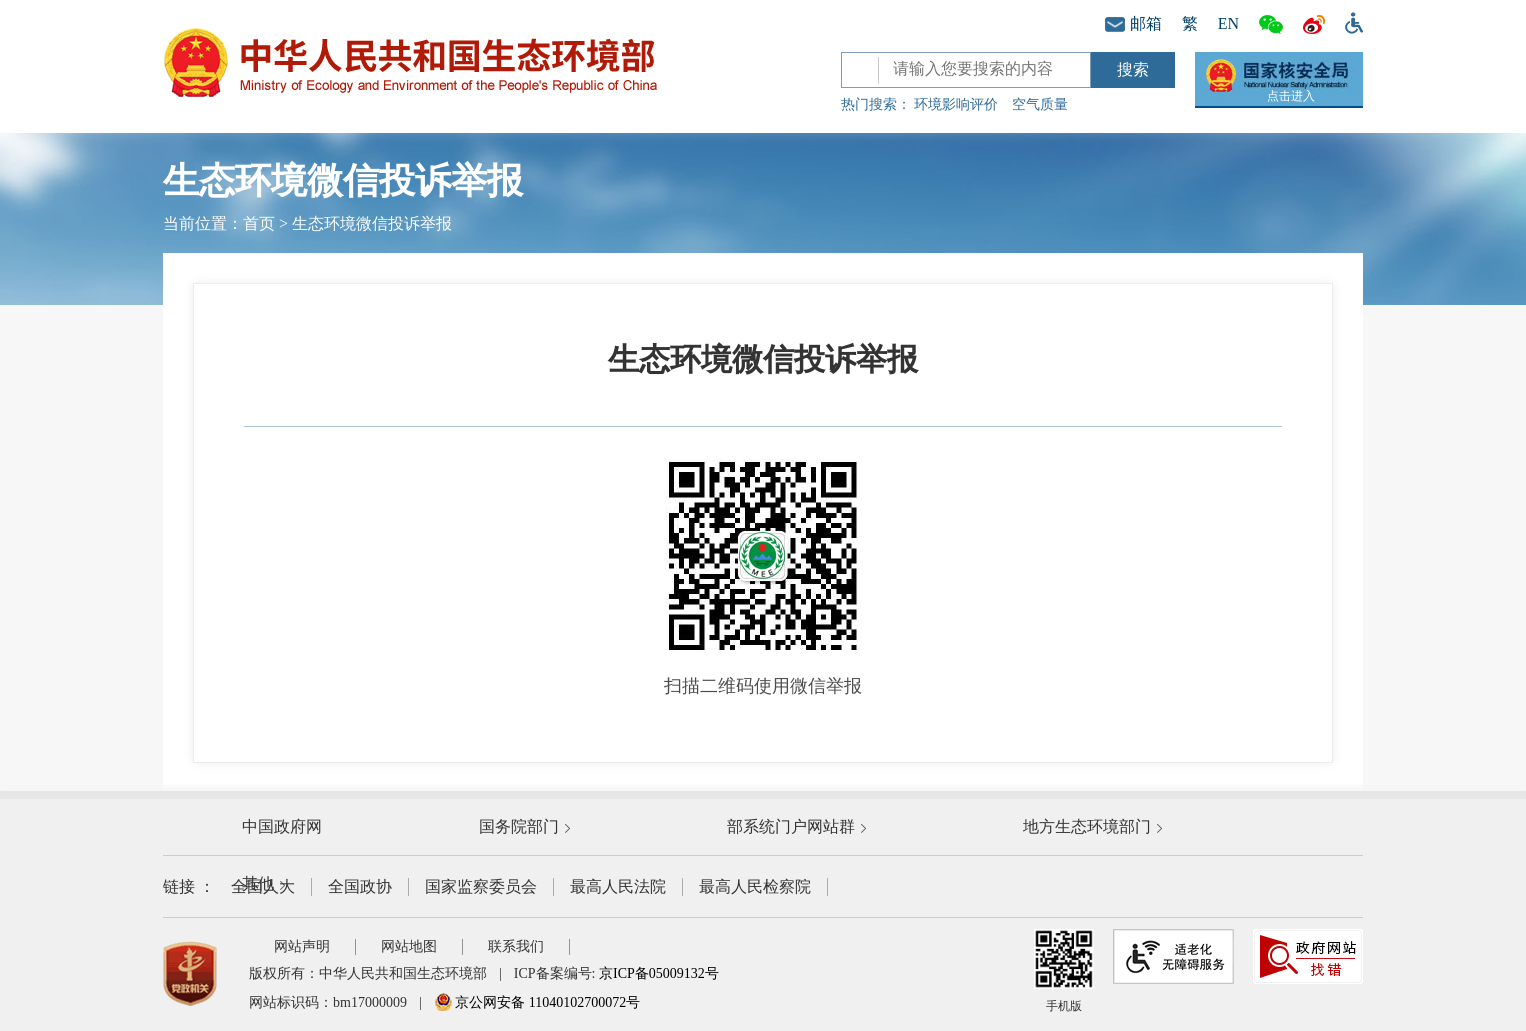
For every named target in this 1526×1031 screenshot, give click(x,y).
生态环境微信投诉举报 (372, 223)
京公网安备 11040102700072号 (537, 1002)
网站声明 (302, 946)
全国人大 (263, 886)
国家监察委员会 (481, 886)
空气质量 (1040, 104)
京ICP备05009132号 (659, 973)
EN (1228, 23)
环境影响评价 (956, 104)
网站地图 (409, 946)
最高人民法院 (618, 886)
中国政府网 (282, 826)
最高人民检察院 (755, 886)
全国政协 (360, 886)
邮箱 (1133, 23)
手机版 (1064, 971)
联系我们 (516, 946)
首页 (259, 223)
